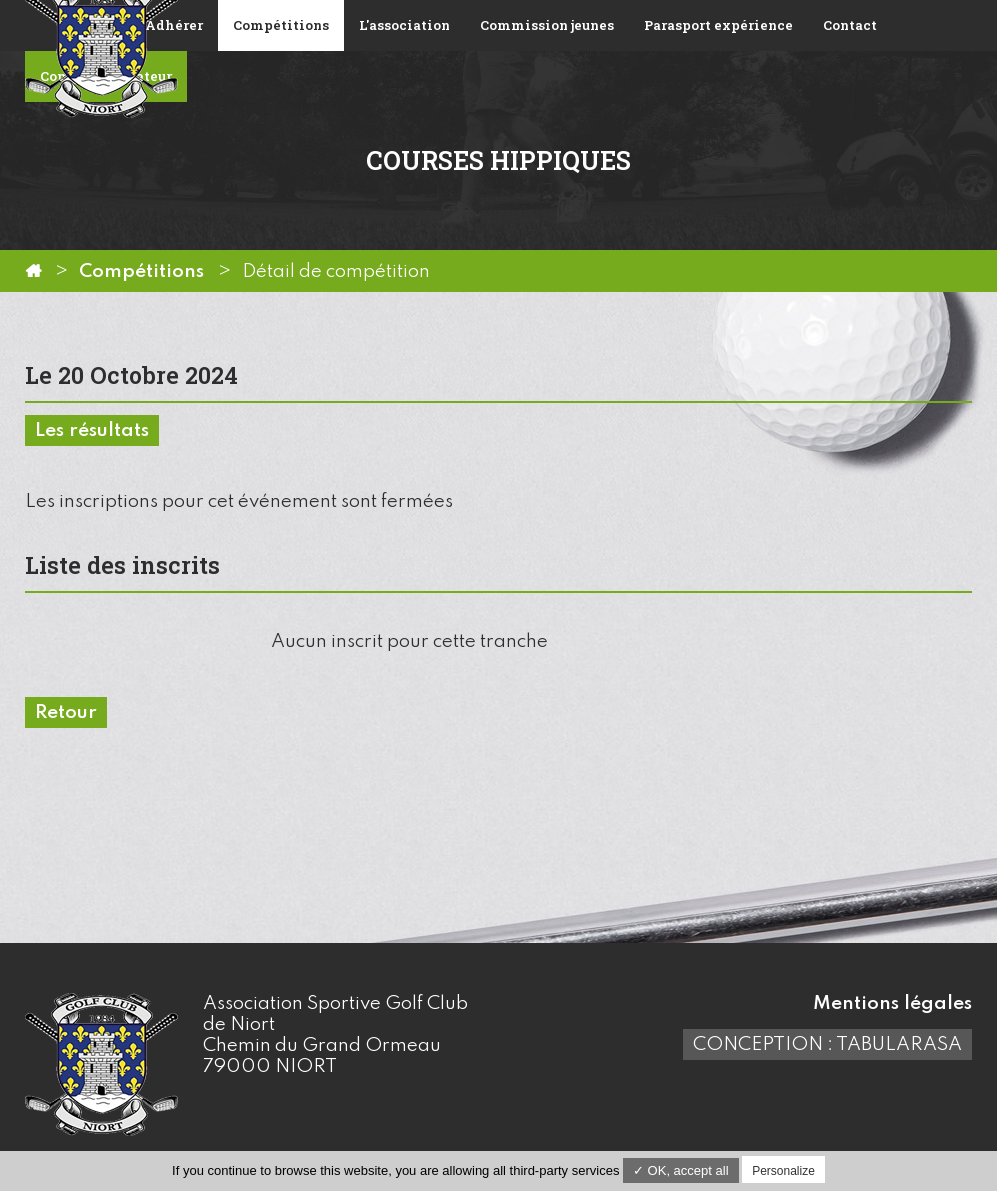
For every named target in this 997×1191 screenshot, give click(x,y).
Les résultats (92, 430)
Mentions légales (892, 1003)
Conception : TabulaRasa (827, 1044)
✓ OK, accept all (681, 1170)
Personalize (783, 1171)
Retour (66, 712)
